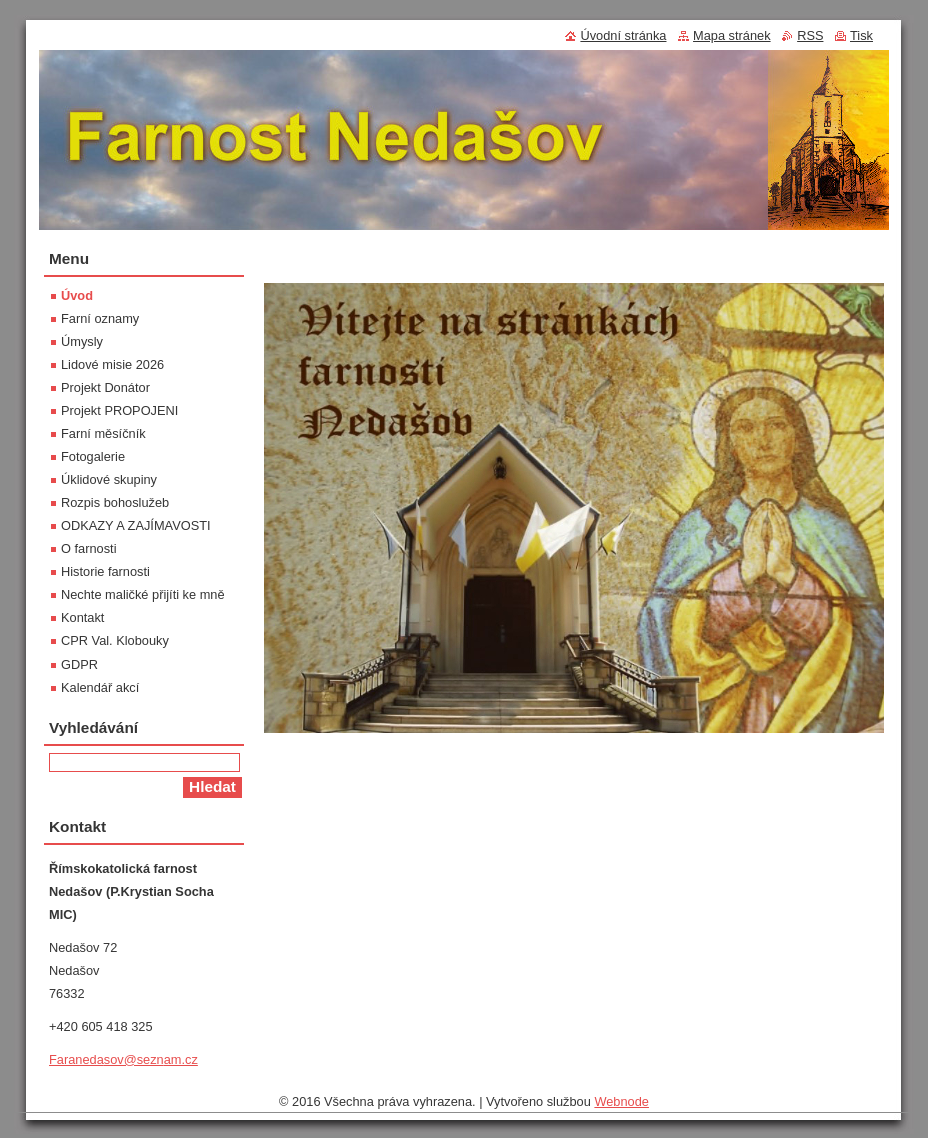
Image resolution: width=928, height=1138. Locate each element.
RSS (810, 35)
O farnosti (88, 548)
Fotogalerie (93, 456)
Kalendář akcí (100, 687)
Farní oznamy (100, 318)
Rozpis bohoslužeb (115, 502)
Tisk (861, 35)
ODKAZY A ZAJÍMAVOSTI (136, 525)
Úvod (77, 295)
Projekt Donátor (105, 387)
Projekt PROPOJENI (119, 410)
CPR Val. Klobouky (115, 640)
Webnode (621, 1106)
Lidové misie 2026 (112, 364)
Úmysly (82, 341)
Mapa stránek (732, 35)
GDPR (79, 664)
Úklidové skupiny (109, 479)
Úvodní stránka (623, 35)
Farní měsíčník (103, 433)
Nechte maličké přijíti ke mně (143, 594)
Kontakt (82, 617)
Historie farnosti (105, 571)
